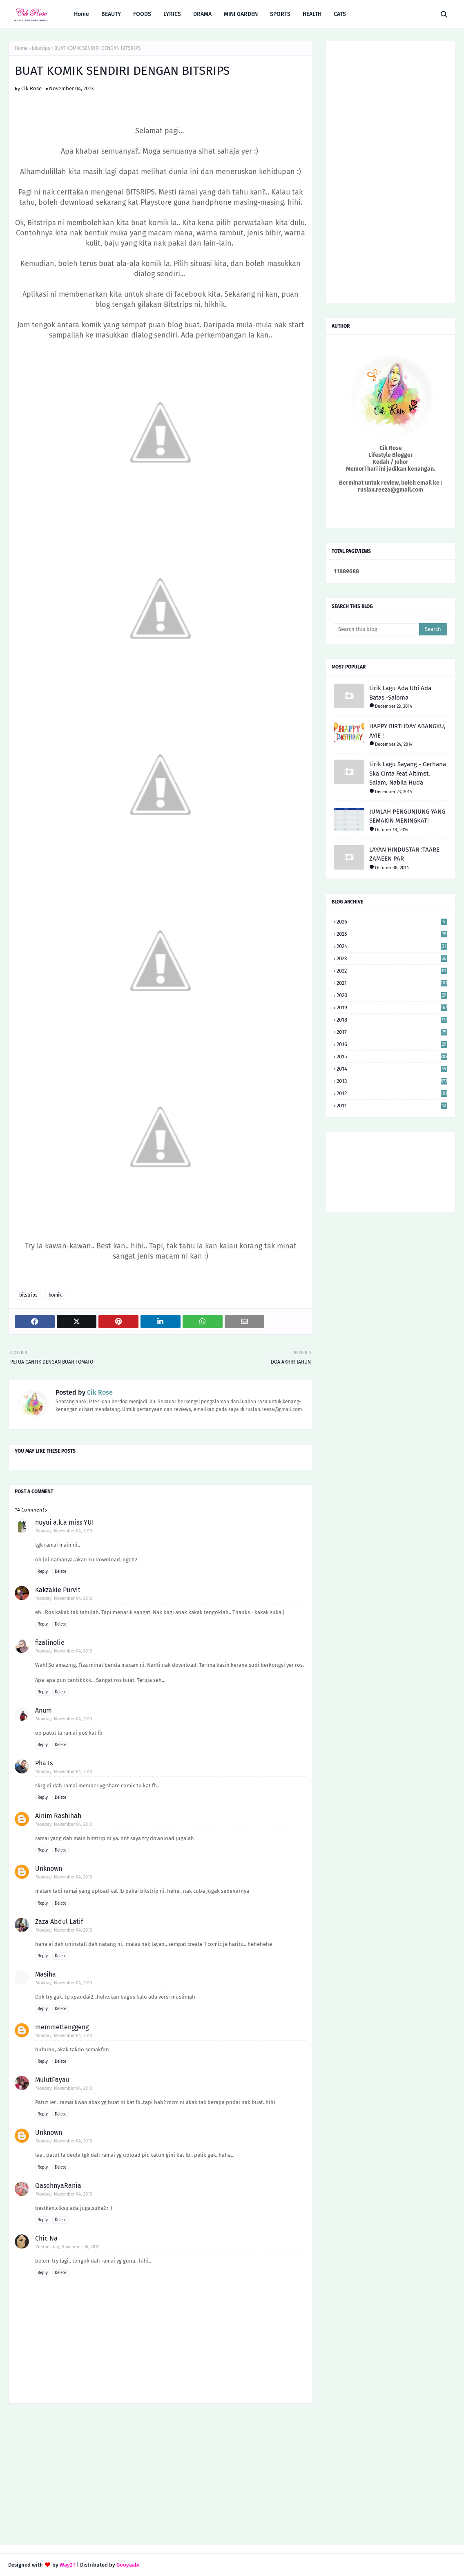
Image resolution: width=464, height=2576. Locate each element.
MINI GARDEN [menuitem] (241, 14)
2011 (392, 1105)
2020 (392, 995)
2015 (392, 1056)
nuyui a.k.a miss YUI (64, 1522)
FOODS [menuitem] (142, 14)
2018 (392, 1020)
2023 (392, 958)
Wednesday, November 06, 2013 (67, 2247)
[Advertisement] (160, 2475)
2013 (392, 1081)
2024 (392, 946)
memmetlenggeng (62, 2027)
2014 (392, 1069)
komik (55, 1295)
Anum (43, 1710)
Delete (60, 1571)
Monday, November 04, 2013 (64, 1531)
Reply (43, 1571)
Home (21, 48)
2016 (392, 1044)
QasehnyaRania (58, 2185)
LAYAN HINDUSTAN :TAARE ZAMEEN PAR (404, 854)
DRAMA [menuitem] (202, 14)
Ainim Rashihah (58, 1816)
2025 (392, 934)
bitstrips (41, 48)
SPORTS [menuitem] (280, 14)
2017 (392, 1032)
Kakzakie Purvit (57, 1590)
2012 (392, 1093)
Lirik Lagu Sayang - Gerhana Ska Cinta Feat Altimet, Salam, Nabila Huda (407, 773)
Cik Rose (31, 88)
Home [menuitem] (81, 14)
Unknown (48, 1868)
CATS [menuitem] (340, 14)
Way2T (68, 2565)
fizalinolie (50, 1642)
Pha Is (44, 1763)
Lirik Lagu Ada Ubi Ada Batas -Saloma (400, 692)
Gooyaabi (128, 2565)
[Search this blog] (376, 629)
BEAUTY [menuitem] (111, 14)
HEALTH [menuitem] (312, 14)
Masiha (45, 1974)
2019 (392, 1007)
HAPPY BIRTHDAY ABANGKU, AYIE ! (407, 730)
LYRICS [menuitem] (172, 14)
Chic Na (46, 2238)
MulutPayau (52, 2080)
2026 (392, 922)
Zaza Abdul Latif (59, 1921)
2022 (392, 971)
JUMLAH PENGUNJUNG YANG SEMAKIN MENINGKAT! (407, 816)
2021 (392, 983)
